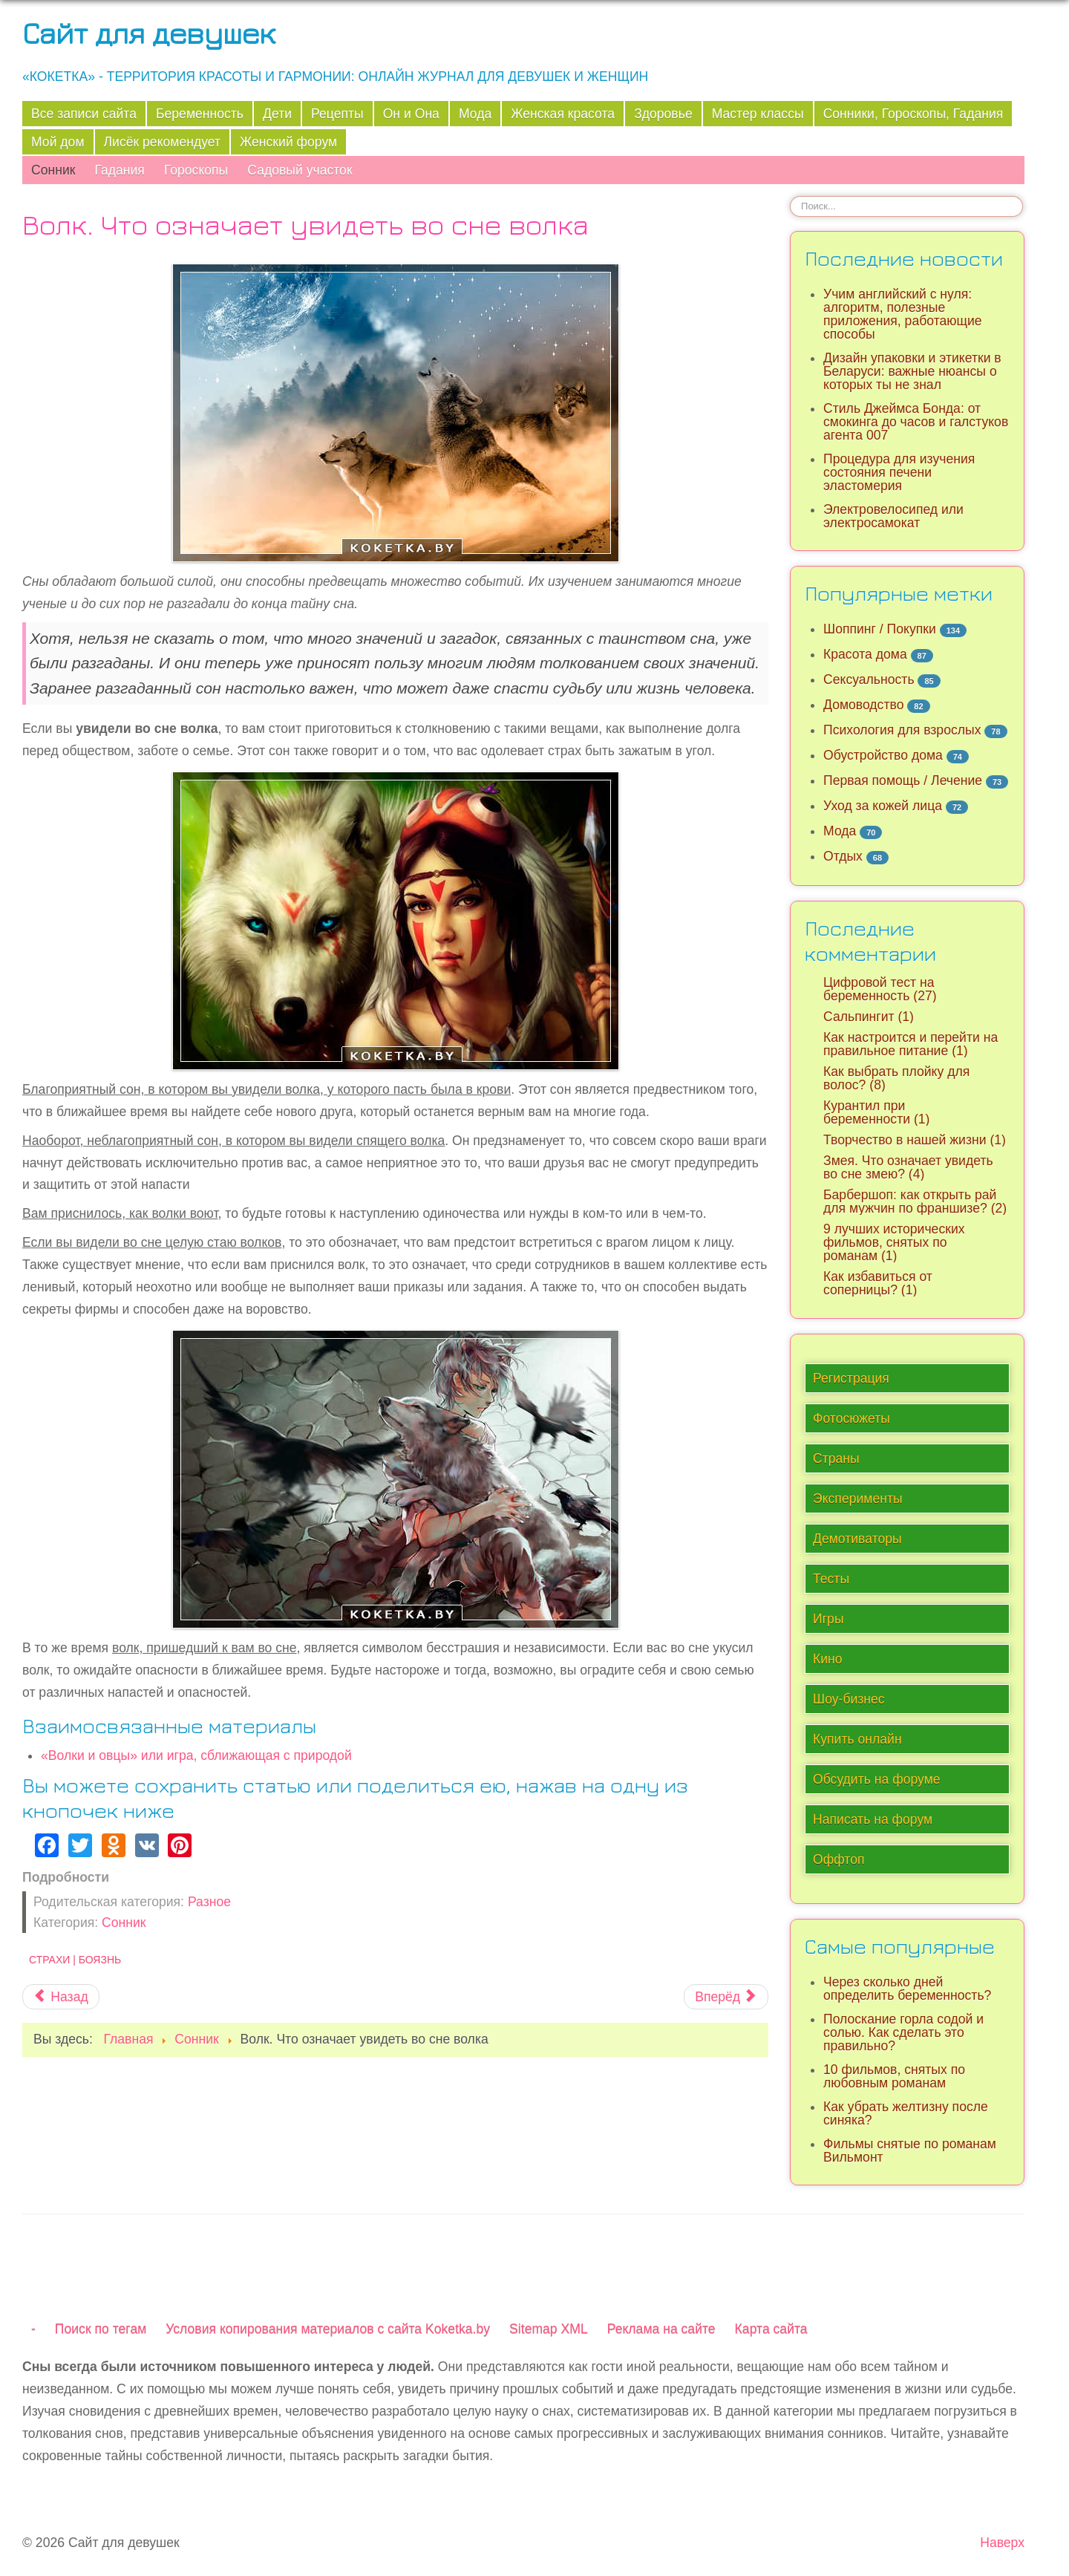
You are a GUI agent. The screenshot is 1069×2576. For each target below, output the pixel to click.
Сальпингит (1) (868, 1016)
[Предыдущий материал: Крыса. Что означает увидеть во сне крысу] (60, 1996)
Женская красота (563, 113)
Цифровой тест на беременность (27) (880, 989)
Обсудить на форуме (877, 1779)
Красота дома (865, 654)
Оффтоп (838, 1859)
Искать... (790, 195)
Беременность (199, 113)
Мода (475, 113)
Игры (828, 1618)
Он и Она (411, 113)
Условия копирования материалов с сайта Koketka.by (328, 2328)
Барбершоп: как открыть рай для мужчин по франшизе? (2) (915, 1201)
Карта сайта (771, 2328)
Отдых (843, 856)
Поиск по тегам (100, 2328)
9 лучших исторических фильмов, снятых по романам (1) (893, 1242)
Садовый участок (299, 170)
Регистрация (851, 1378)
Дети (277, 113)
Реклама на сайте (661, 2328)
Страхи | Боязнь (75, 1960)
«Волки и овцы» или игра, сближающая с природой (196, 1755)
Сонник (53, 170)
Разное (209, 1901)
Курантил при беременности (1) (876, 1112)
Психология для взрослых (902, 730)
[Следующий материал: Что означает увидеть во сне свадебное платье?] (726, 1996)
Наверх (1002, 2542)
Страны (836, 1458)
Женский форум (288, 141)
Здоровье (663, 113)
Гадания (119, 170)
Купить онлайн (857, 1739)
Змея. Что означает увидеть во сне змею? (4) (908, 1167)
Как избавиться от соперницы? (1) (877, 1283)
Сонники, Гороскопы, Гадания (913, 113)
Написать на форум (872, 1819)
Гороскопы (196, 170)
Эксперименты (858, 1498)
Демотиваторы (857, 1538)
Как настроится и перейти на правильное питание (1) (910, 1044)
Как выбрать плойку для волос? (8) (896, 1078)
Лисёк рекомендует (162, 141)
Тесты (831, 1578)
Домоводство (863, 704)
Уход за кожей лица (882, 805)
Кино (828, 1658)
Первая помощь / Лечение (902, 780)
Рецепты (337, 113)
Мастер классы (758, 113)
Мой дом (58, 141)
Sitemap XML (548, 2328)
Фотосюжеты (851, 1418)
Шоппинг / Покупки (879, 629)
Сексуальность (869, 679)
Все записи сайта (84, 113)
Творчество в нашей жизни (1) (914, 1139)
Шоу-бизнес (849, 1699)
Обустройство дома (883, 755)
